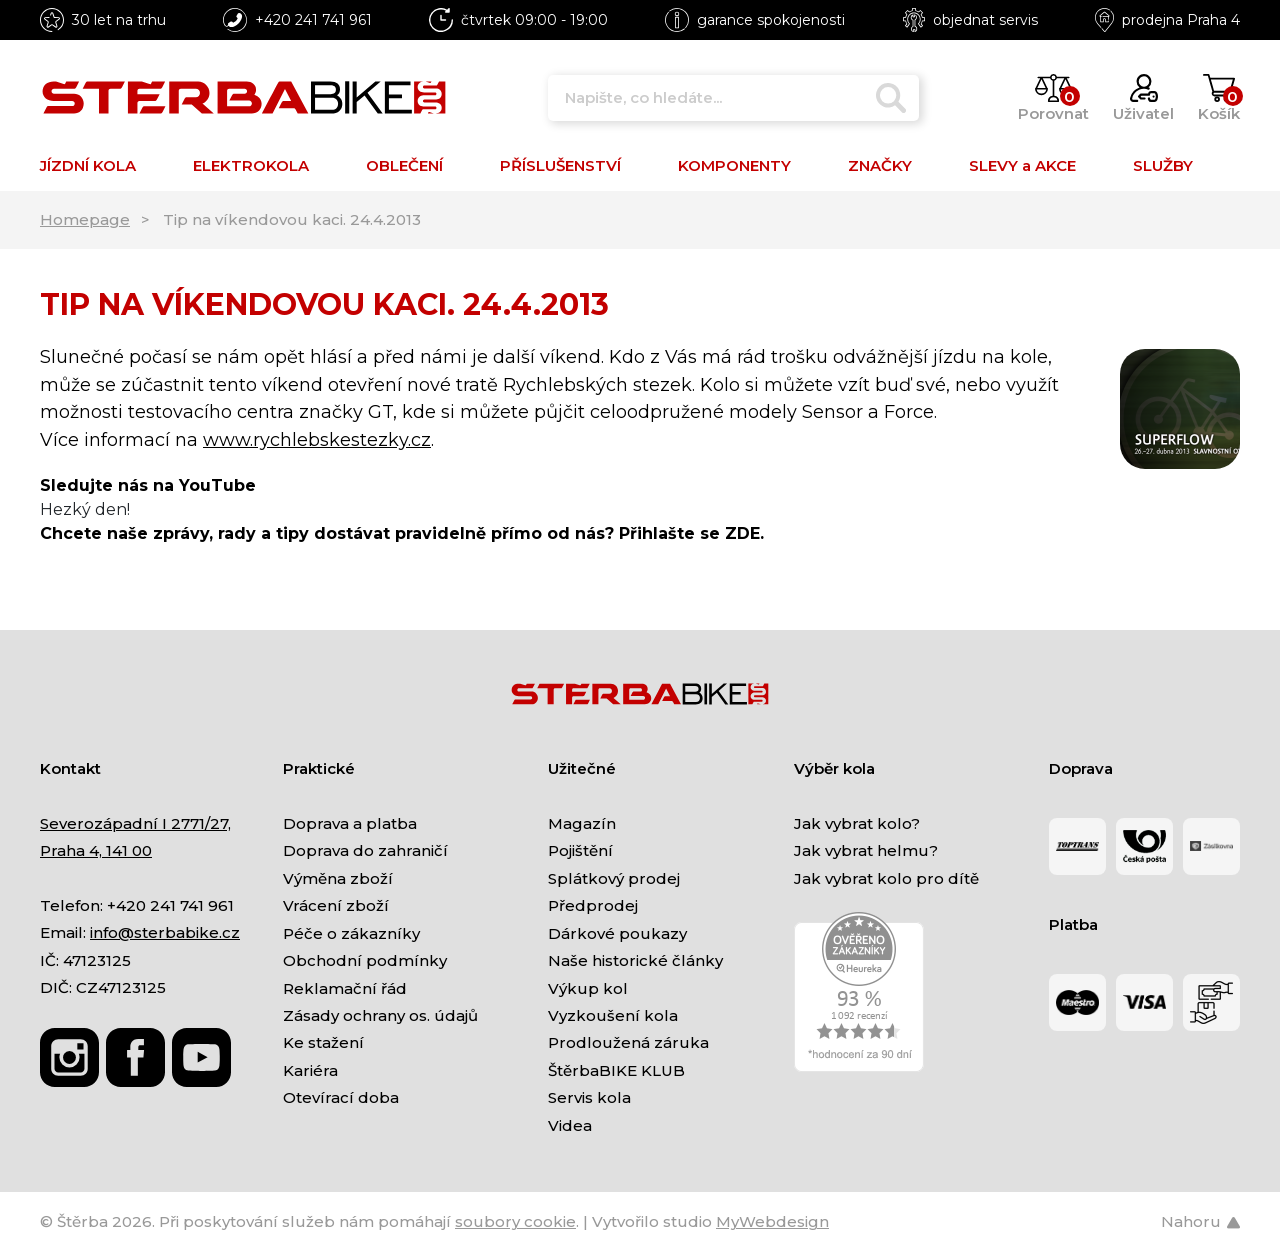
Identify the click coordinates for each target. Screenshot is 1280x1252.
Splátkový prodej (614, 878)
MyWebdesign (772, 1221)
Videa (570, 1125)
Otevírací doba (341, 1097)
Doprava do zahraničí (365, 850)
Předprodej (593, 905)
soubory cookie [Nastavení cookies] (515, 1221)
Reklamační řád (345, 988)
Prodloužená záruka (628, 1042)
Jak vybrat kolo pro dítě (886, 878)
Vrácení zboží (336, 905)
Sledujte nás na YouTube (148, 485)
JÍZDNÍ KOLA (88, 165)
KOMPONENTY (734, 165)
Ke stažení (323, 1042)
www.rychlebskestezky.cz (317, 440)
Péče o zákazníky (351, 933)
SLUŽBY (1163, 165)
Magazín (582, 823)
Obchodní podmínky (365, 960)
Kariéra (310, 1070)
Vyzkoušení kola (613, 1015)
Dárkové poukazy (617, 933)
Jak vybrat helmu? (866, 850)
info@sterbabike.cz (165, 932)
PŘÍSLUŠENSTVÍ (560, 165)
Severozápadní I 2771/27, (135, 823)
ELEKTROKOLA (251, 165)
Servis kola (589, 1097)
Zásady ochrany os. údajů (380, 1015)
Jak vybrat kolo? (857, 823)
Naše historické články (635, 960)
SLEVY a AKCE (1022, 165)
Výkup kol (588, 988)
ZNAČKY (880, 165)
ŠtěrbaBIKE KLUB (616, 1070)
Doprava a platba (350, 823)
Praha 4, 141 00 (96, 850)
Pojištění (580, 850)
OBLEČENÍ (404, 165)
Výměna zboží (338, 878)
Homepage (85, 219)
